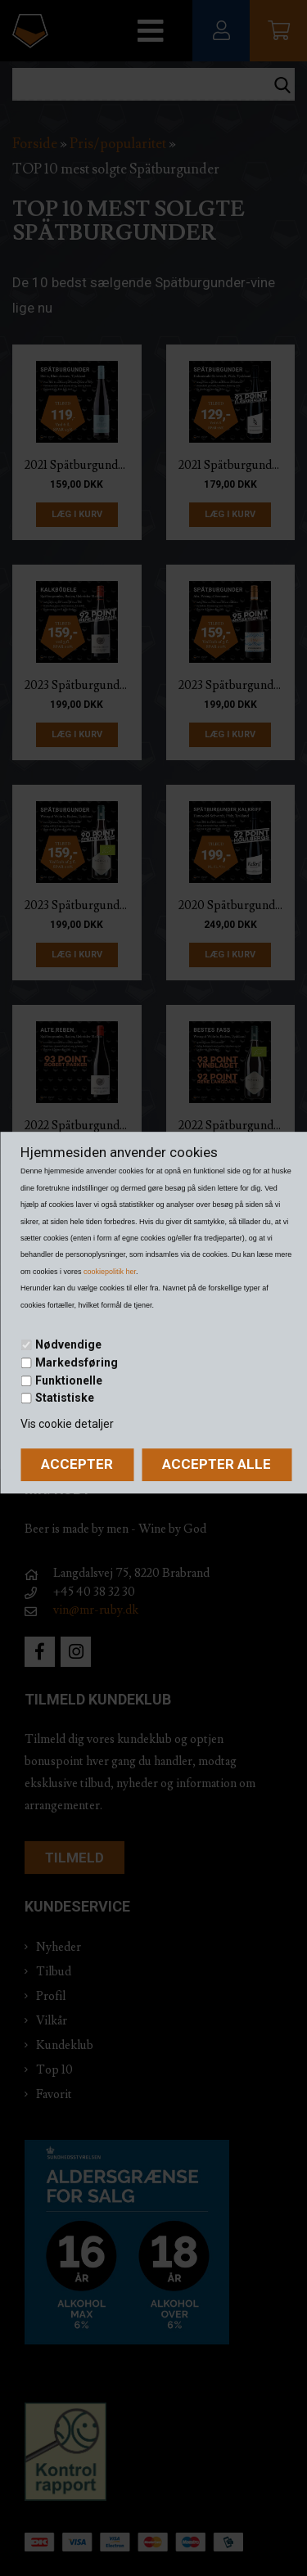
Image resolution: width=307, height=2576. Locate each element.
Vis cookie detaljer (67, 1423)
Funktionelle (68, 1380)
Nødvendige (68, 1345)
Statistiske (64, 1398)
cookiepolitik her (110, 1272)
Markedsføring (76, 1362)
